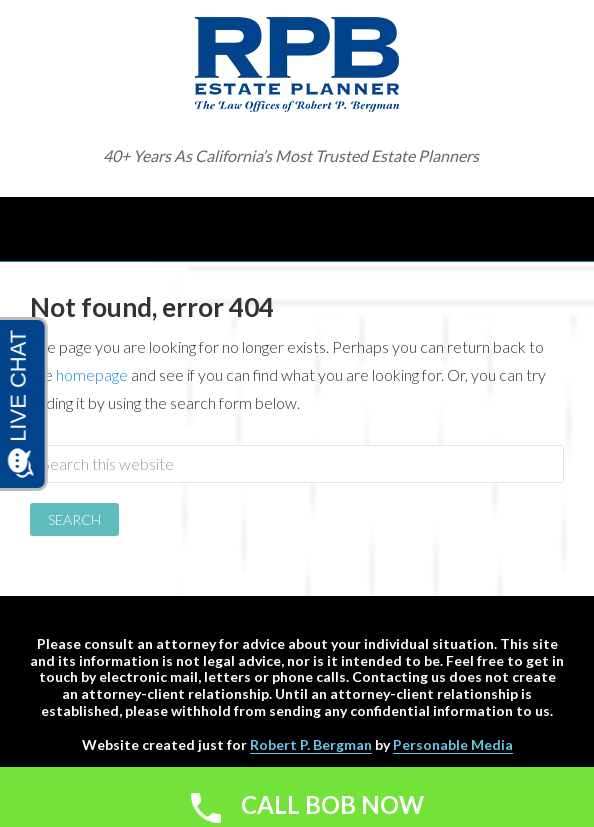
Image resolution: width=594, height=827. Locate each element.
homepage (92, 374)
